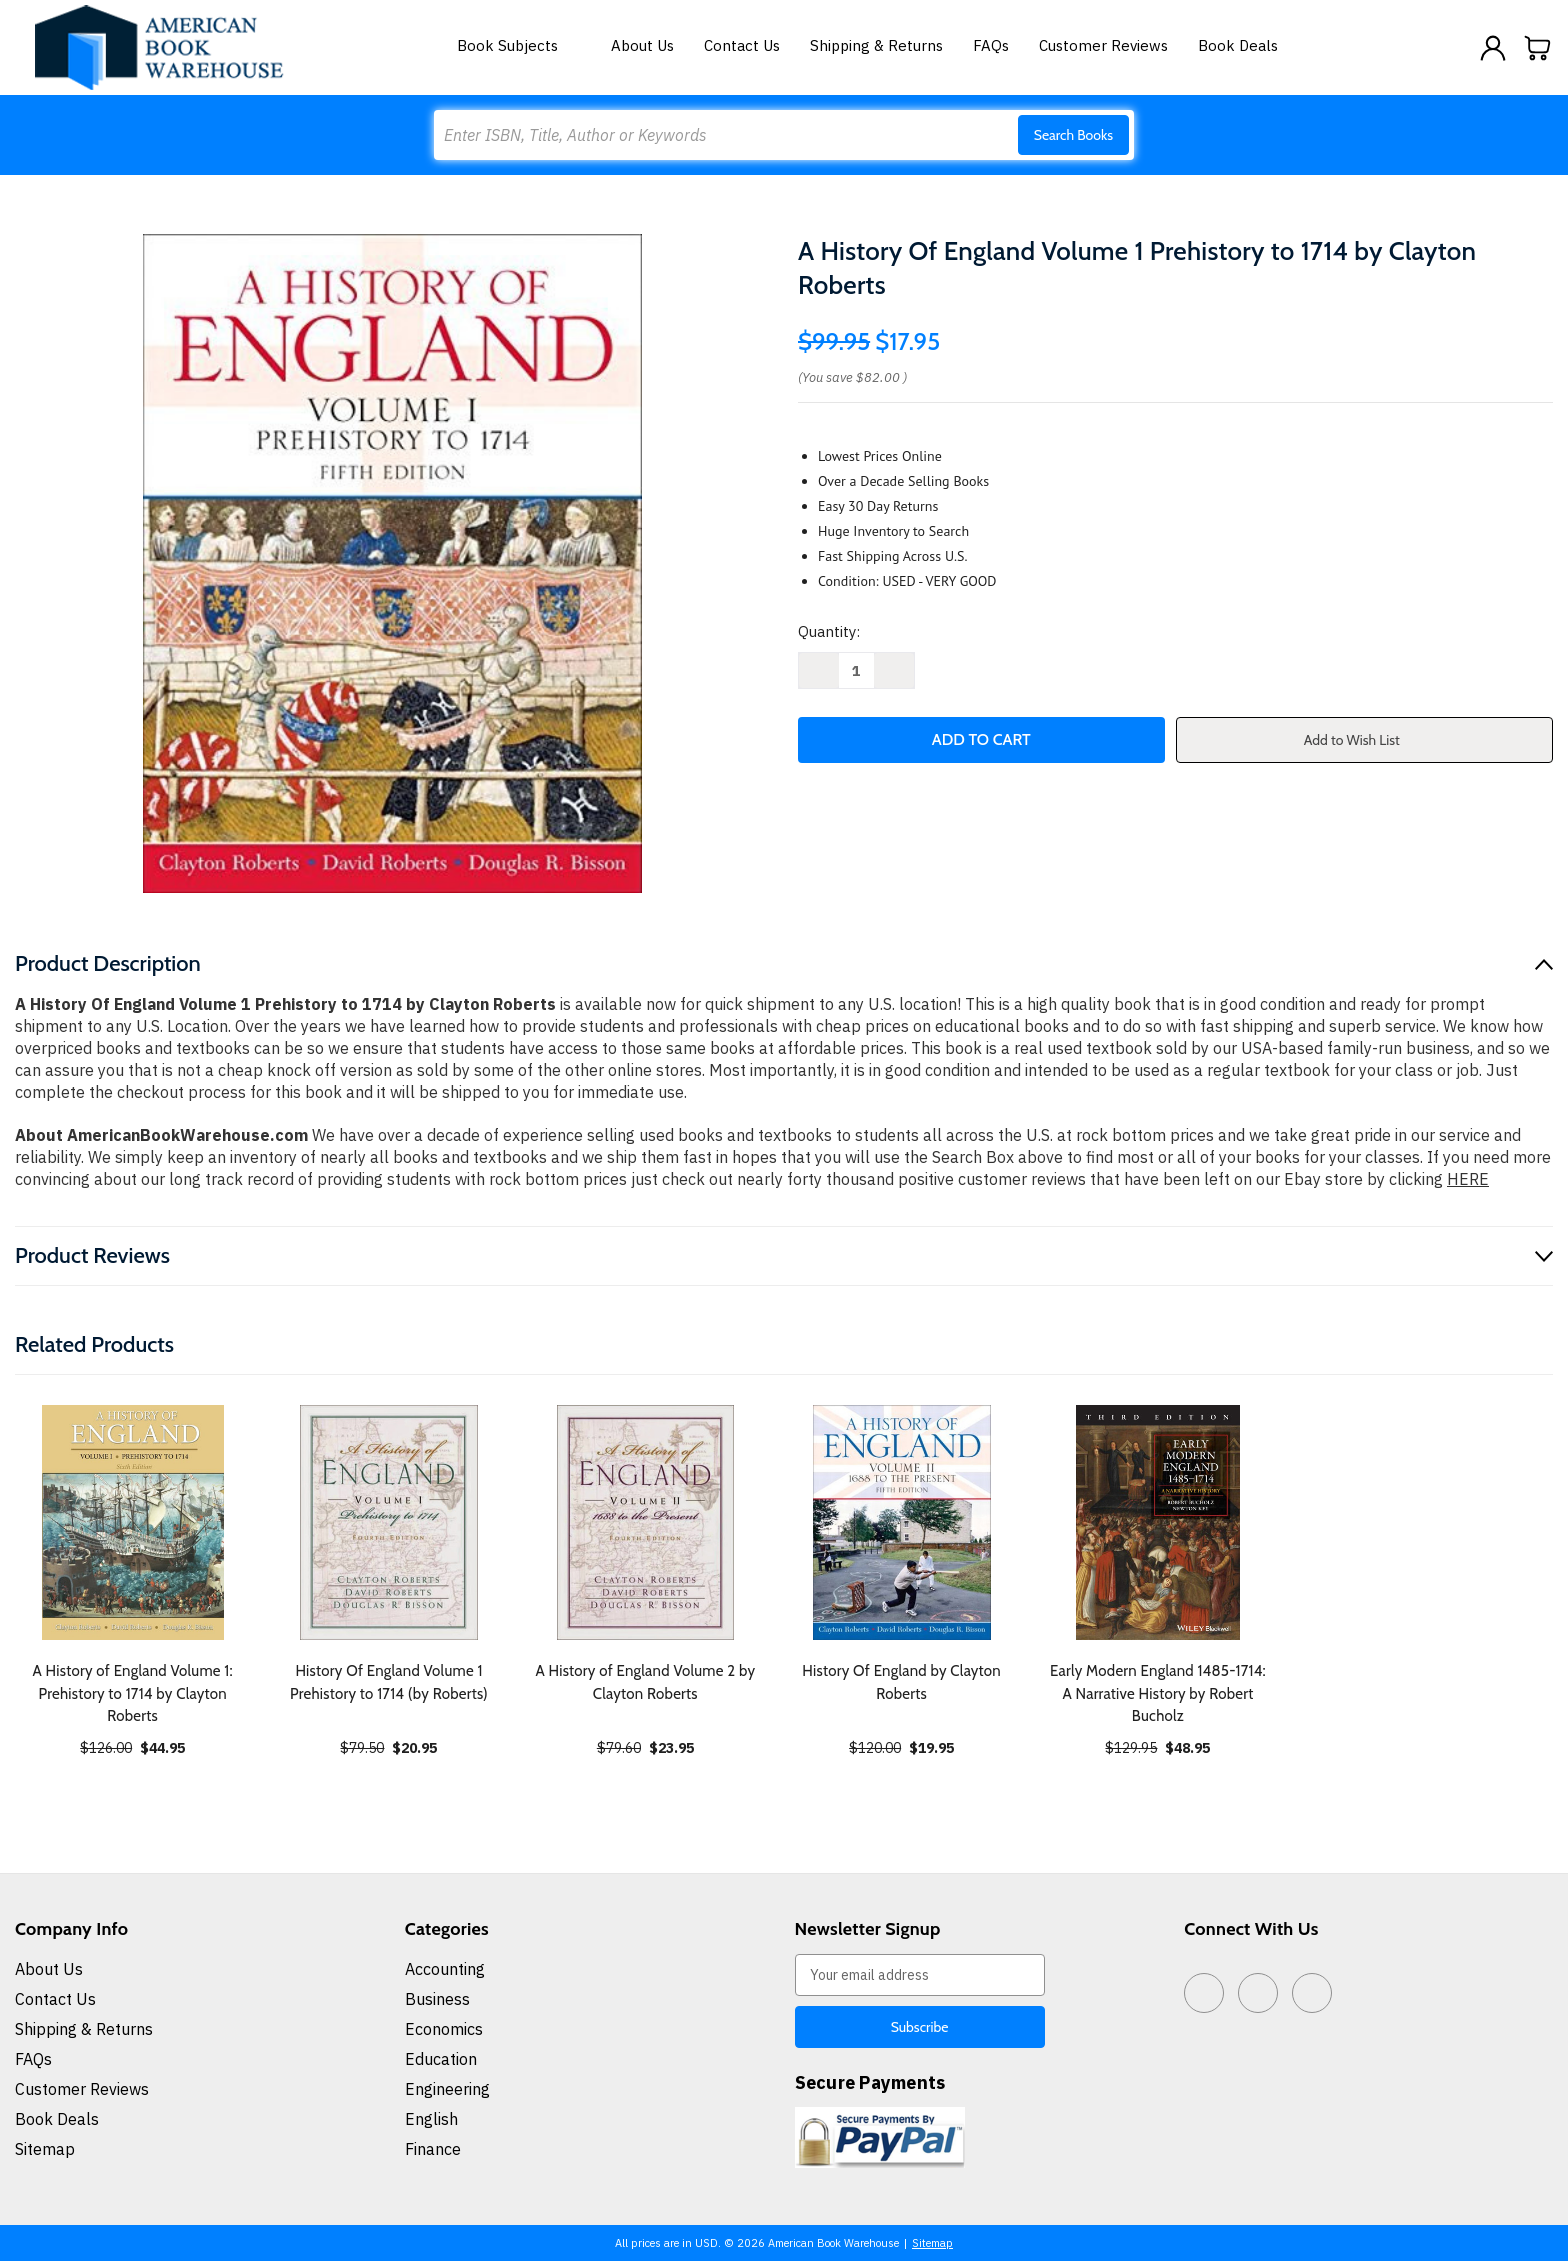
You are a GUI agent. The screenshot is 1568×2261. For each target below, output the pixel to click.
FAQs (991, 45)
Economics (444, 2029)
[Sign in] (1493, 48)
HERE (1468, 1179)
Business (437, 1999)
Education (441, 2059)
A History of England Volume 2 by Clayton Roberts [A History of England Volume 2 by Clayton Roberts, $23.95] (645, 1682)
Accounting (445, 1969)
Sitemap (45, 2149)
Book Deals (1238, 45)
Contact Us (742, 45)
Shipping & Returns (876, 45)
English (431, 2119)
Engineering (447, 2089)
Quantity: (829, 631)
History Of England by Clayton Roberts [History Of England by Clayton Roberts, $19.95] (901, 1682)
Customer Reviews (1103, 45)
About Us (642, 45)
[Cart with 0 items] (1538, 48)
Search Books (1073, 135)
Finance (433, 2149)
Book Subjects (519, 45)
